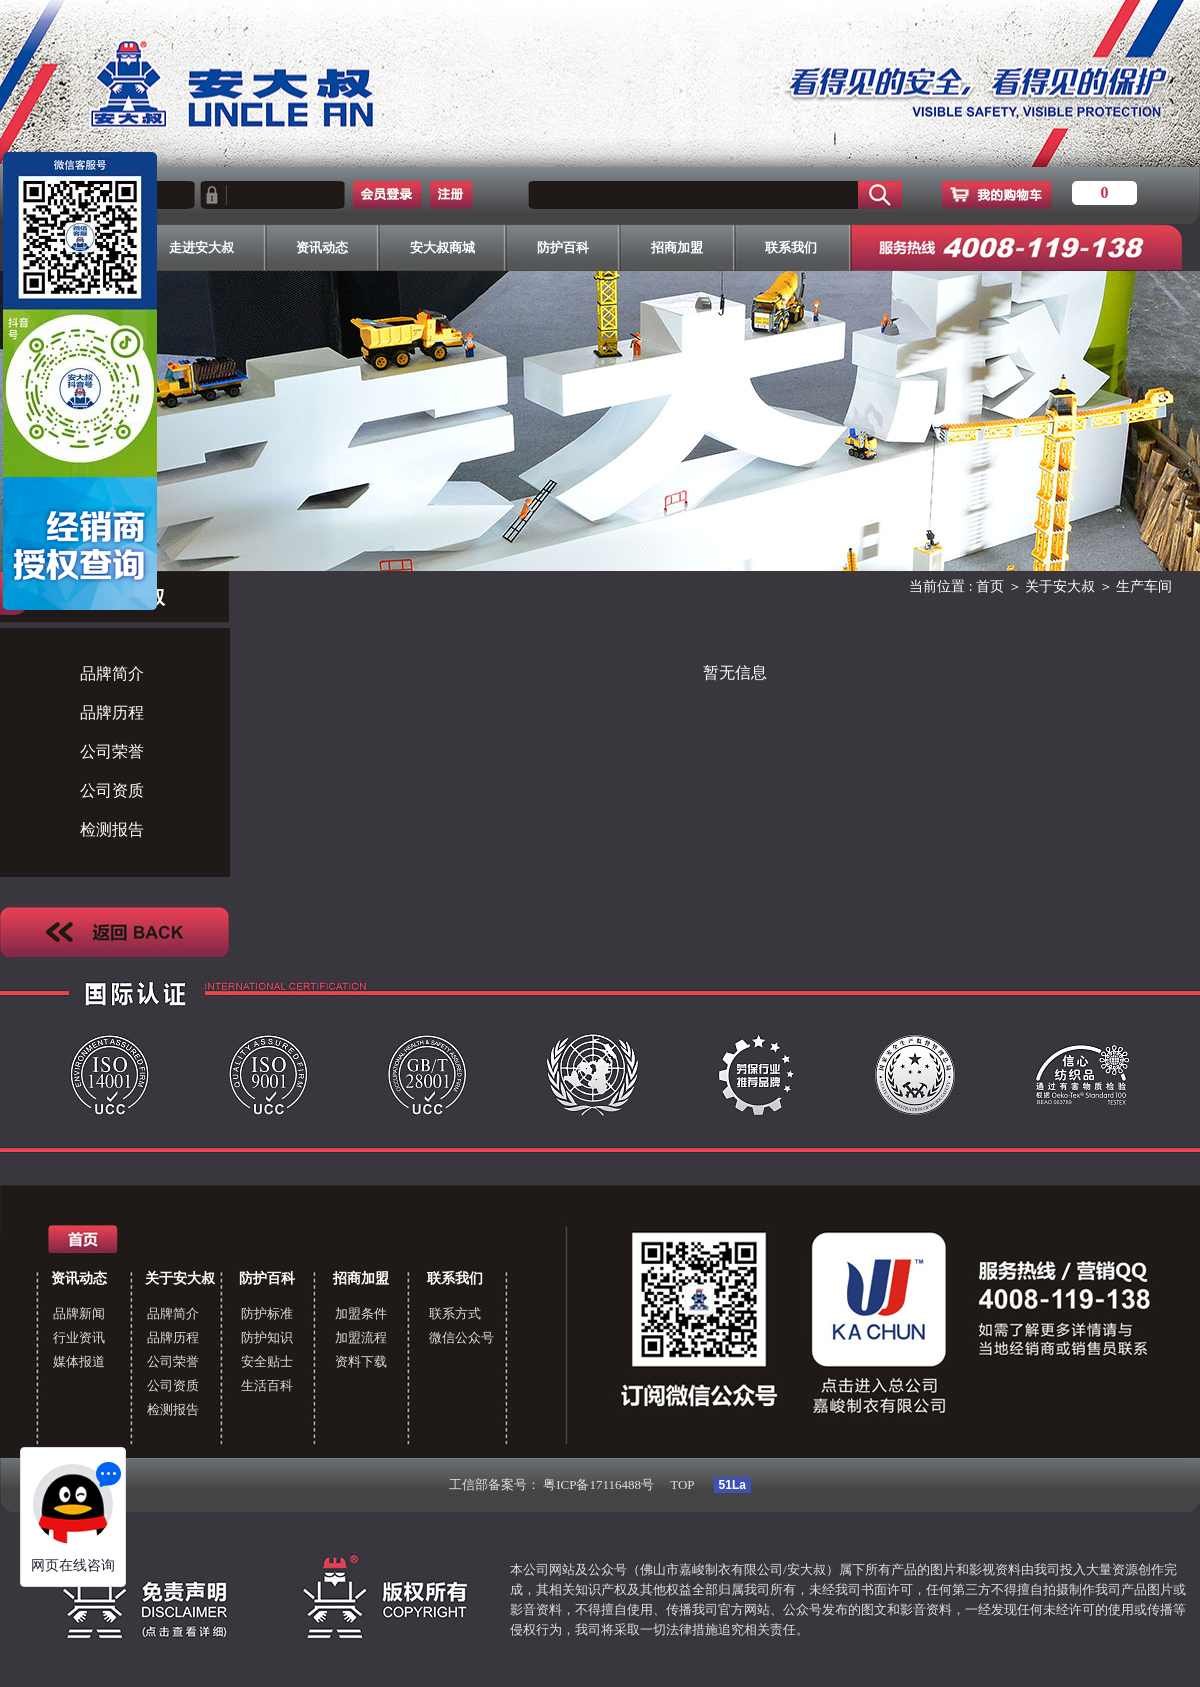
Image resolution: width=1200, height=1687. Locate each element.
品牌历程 (112, 712)
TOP (682, 1484)
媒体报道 (79, 1361)
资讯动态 (79, 1278)
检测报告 (112, 829)
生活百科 (267, 1385)
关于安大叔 (1060, 586)
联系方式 (455, 1313)
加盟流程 (361, 1337)
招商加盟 (361, 1278)
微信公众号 (461, 1337)
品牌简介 (112, 673)
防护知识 (267, 1337)
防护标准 (267, 1313)
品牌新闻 (79, 1313)
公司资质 (112, 790)
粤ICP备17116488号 (598, 1484)
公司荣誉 (112, 751)
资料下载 (361, 1361)
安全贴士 (267, 1361)
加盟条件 (361, 1313)
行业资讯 (79, 1337)
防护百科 (267, 1278)
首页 (990, 586)
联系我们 (455, 1278)
